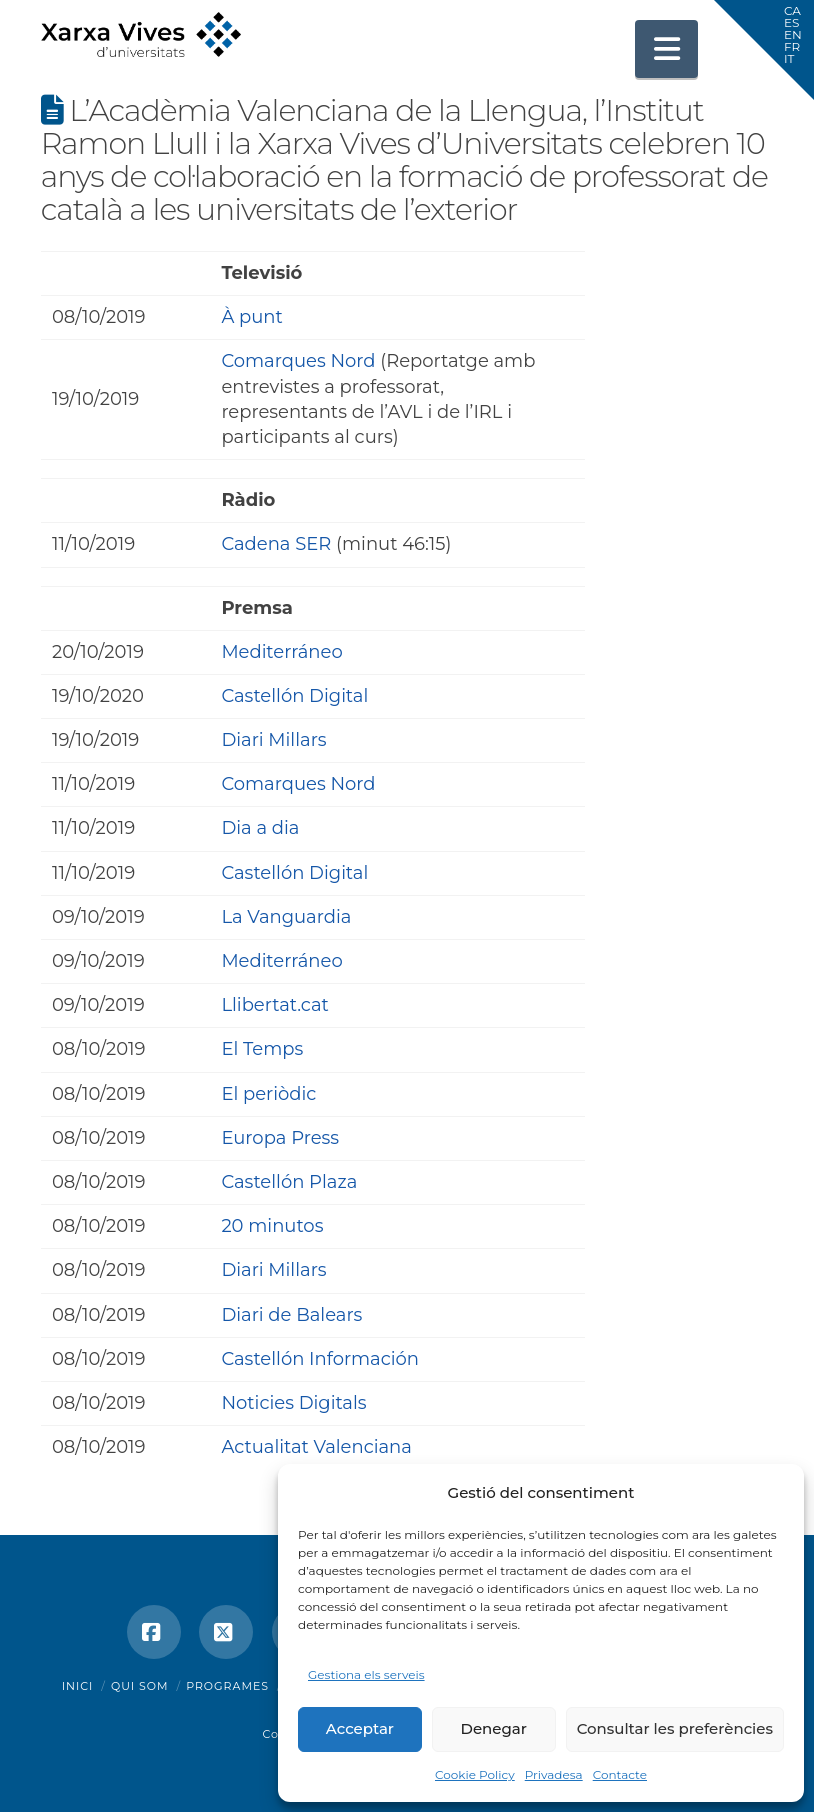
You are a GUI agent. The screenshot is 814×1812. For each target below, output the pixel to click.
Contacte (620, 1774)
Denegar (494, 1728)
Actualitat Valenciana (316, 1447)
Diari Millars (273, 740)
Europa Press (280, 1138)
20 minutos (272, 1226)
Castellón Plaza (289, 1182)
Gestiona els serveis (366, 1674)
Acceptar (360, 1728)
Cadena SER (276, 544)
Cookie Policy (475, 1774)
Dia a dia (260, 828)
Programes (227, 1686)
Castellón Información (320, 1359)
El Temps (262, 1049)
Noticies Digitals (293, 1403)
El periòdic (268, 1094)
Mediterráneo (281, 652)
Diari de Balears (291, 1315)
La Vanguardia (286, 917)
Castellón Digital (294, 696)
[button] (667, 49)
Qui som (140, 1686)
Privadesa (554, 1774)
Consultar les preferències (675, 1728)
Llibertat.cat (275, 1005)
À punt (251, 317)
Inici (78, 1686)
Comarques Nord (298, 361)
